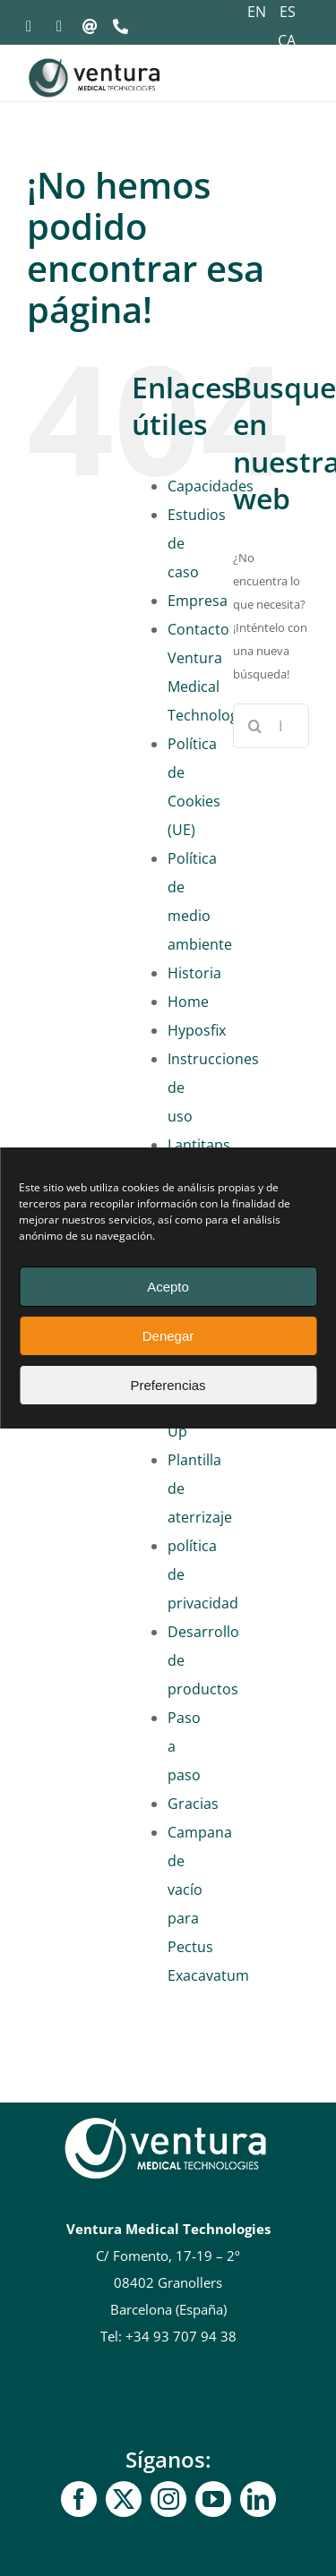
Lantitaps (199, 1145)
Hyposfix (197, 1030)
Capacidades (211, 486)
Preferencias (167, 1385)
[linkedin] (258, 2499)
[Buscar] (255, 726)
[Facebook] (79, 2499)
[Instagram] (168, 2499)
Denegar (168, 1335)
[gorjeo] (124, 2499)
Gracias (193, 1803)
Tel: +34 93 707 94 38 (168, 2336)
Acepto (168, 1286)
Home (188, 1001)
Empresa (198, 600)
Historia (194, 973)
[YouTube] (213, 2499)
